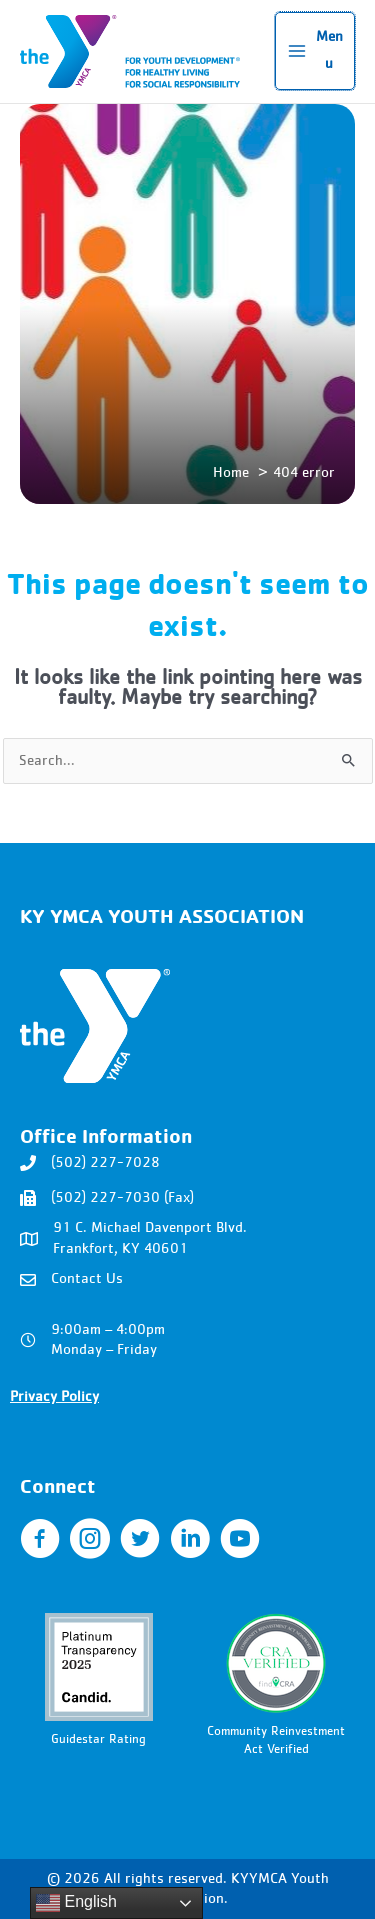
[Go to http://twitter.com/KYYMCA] (140, 1540)
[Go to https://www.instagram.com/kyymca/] (90, 1540)
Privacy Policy (54, 1397)
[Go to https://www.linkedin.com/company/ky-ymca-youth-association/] (190, 1540)
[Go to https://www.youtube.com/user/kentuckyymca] (240, 1540)
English (76, 1903)
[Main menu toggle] (315, 51)
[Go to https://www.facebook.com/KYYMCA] (40, 1540)
